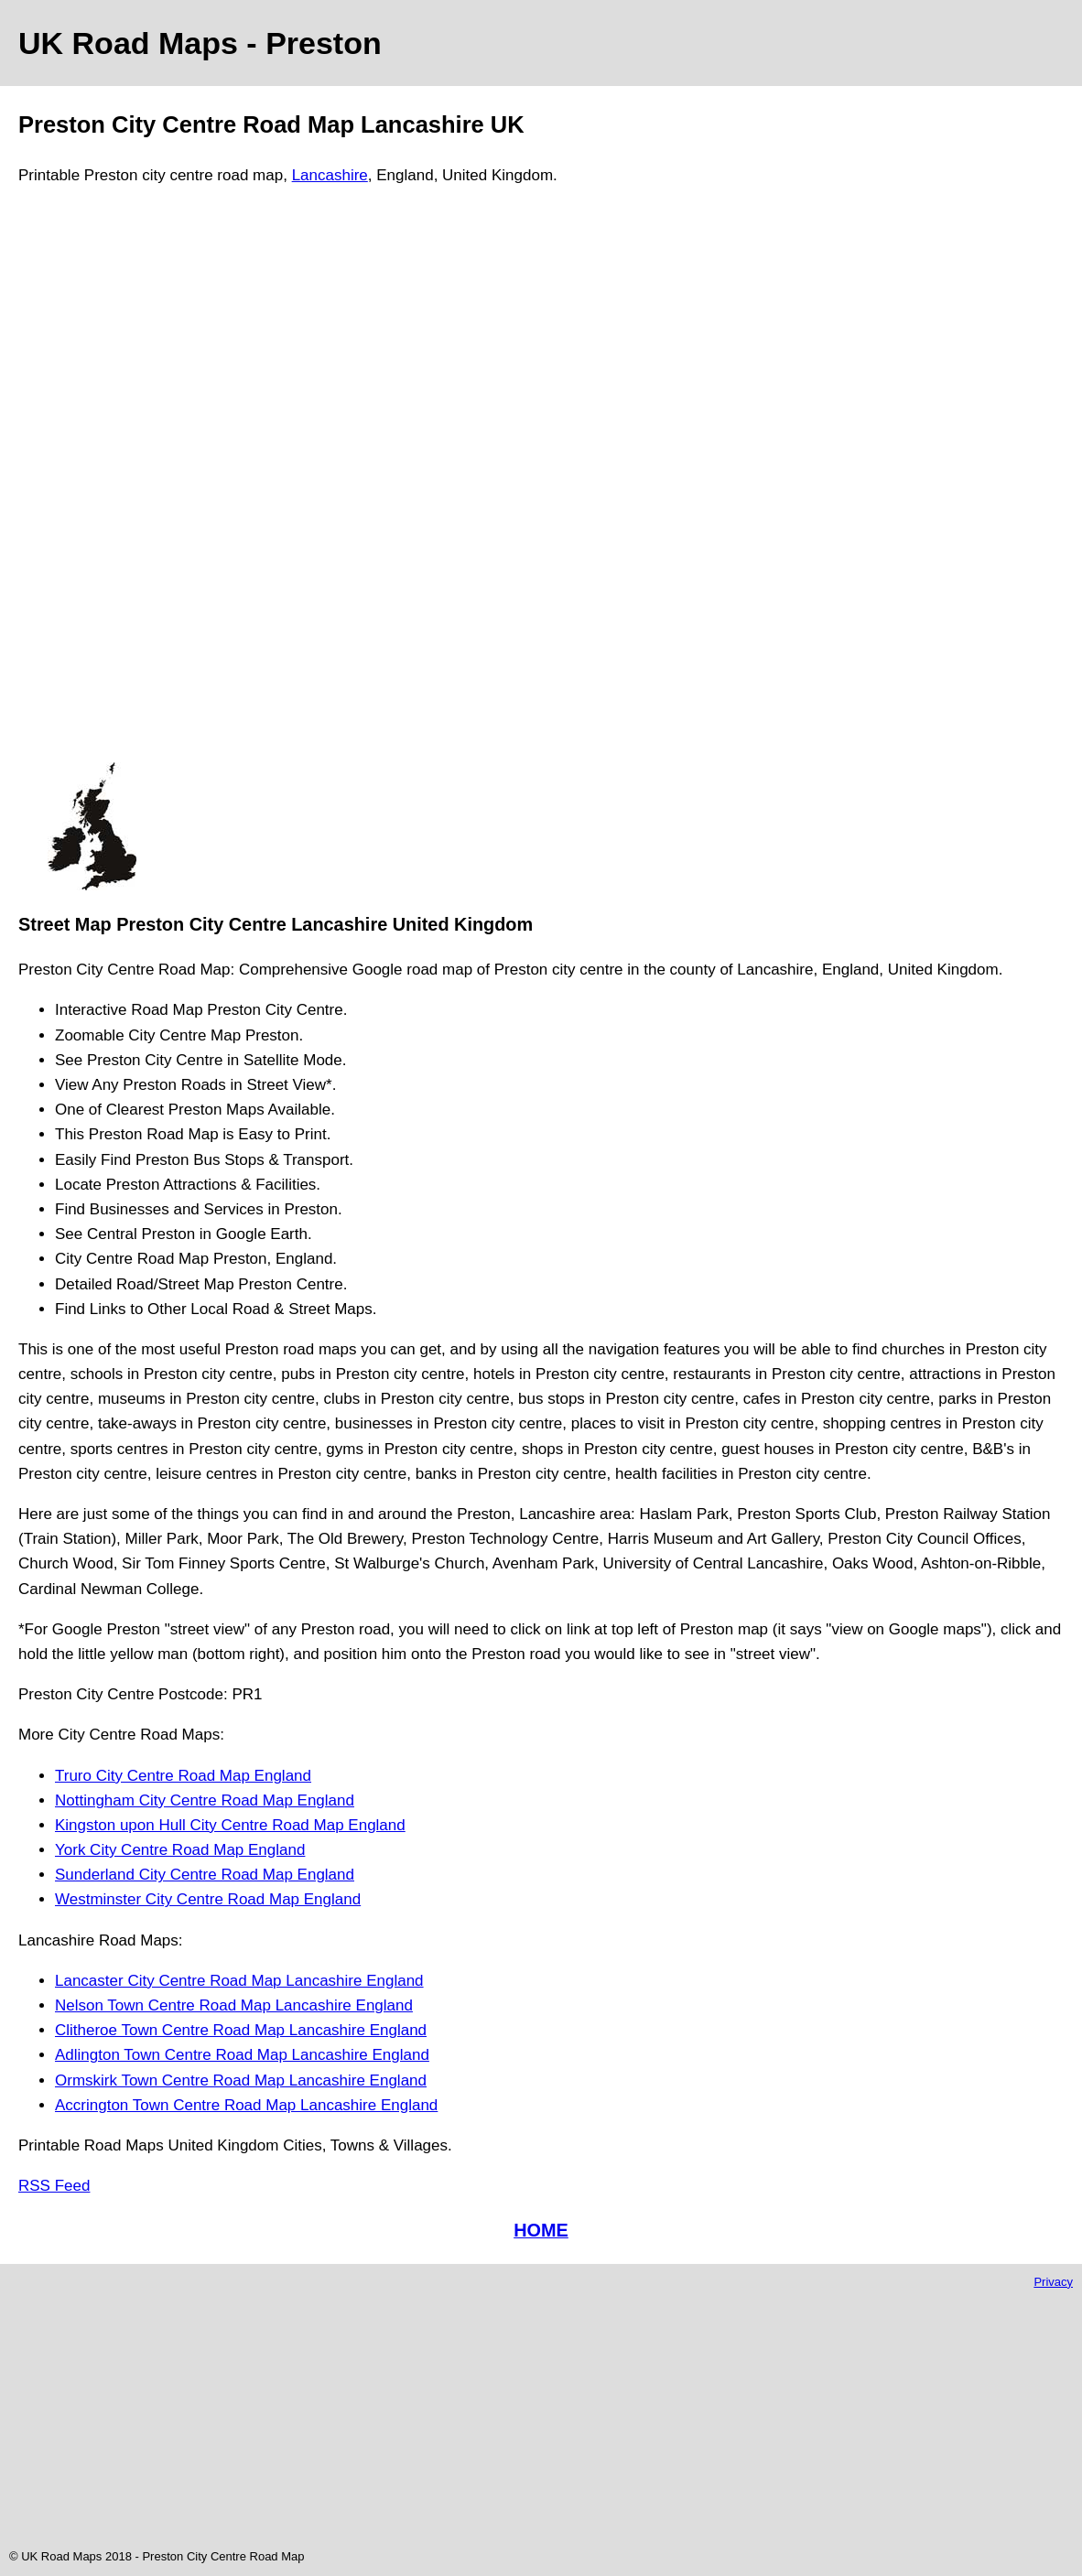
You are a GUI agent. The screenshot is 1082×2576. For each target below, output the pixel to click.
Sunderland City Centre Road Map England (204, 1874)
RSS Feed (54, 2185)
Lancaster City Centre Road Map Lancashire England (239, 1980)
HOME (541, 2230)
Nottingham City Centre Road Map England (204, 1800)
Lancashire (330, 175)
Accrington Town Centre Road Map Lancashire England (246, 2105)
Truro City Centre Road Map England (183, 1775)
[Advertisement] (91, 482)
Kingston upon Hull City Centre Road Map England (230, 1825)
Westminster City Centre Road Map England (208, 1899)
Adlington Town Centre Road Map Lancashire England (242, 2055)
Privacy (1053, 2282)
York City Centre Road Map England (180, 1850)
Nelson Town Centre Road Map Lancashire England (234, 2005)
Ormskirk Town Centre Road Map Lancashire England (241, 2080)
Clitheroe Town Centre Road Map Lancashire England (241, 2030)
